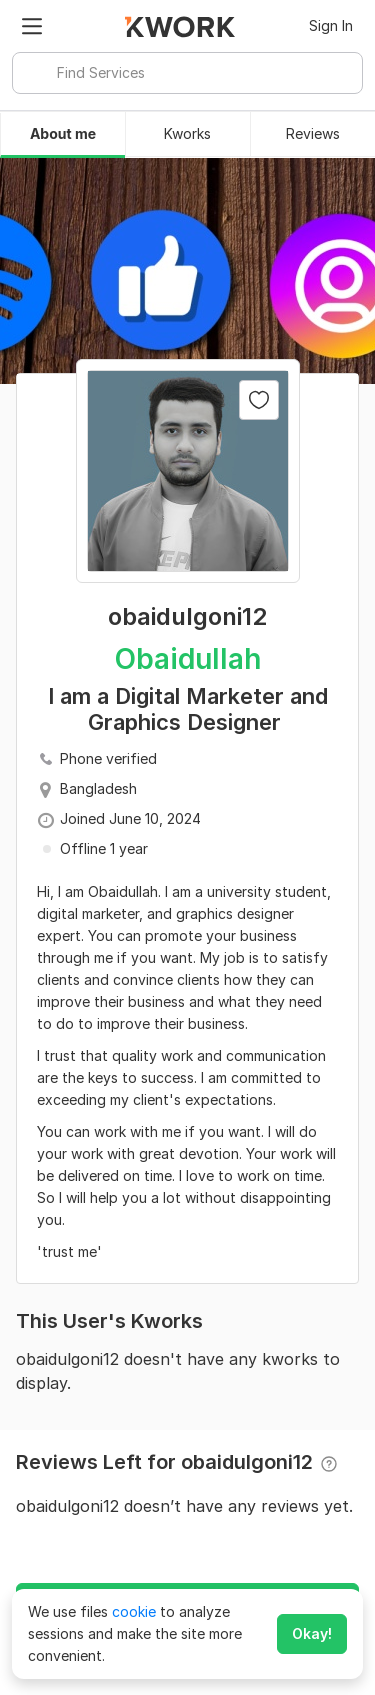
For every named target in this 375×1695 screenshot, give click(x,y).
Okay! (312, 1633)
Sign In (331, 25)
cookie (134, 1611)
